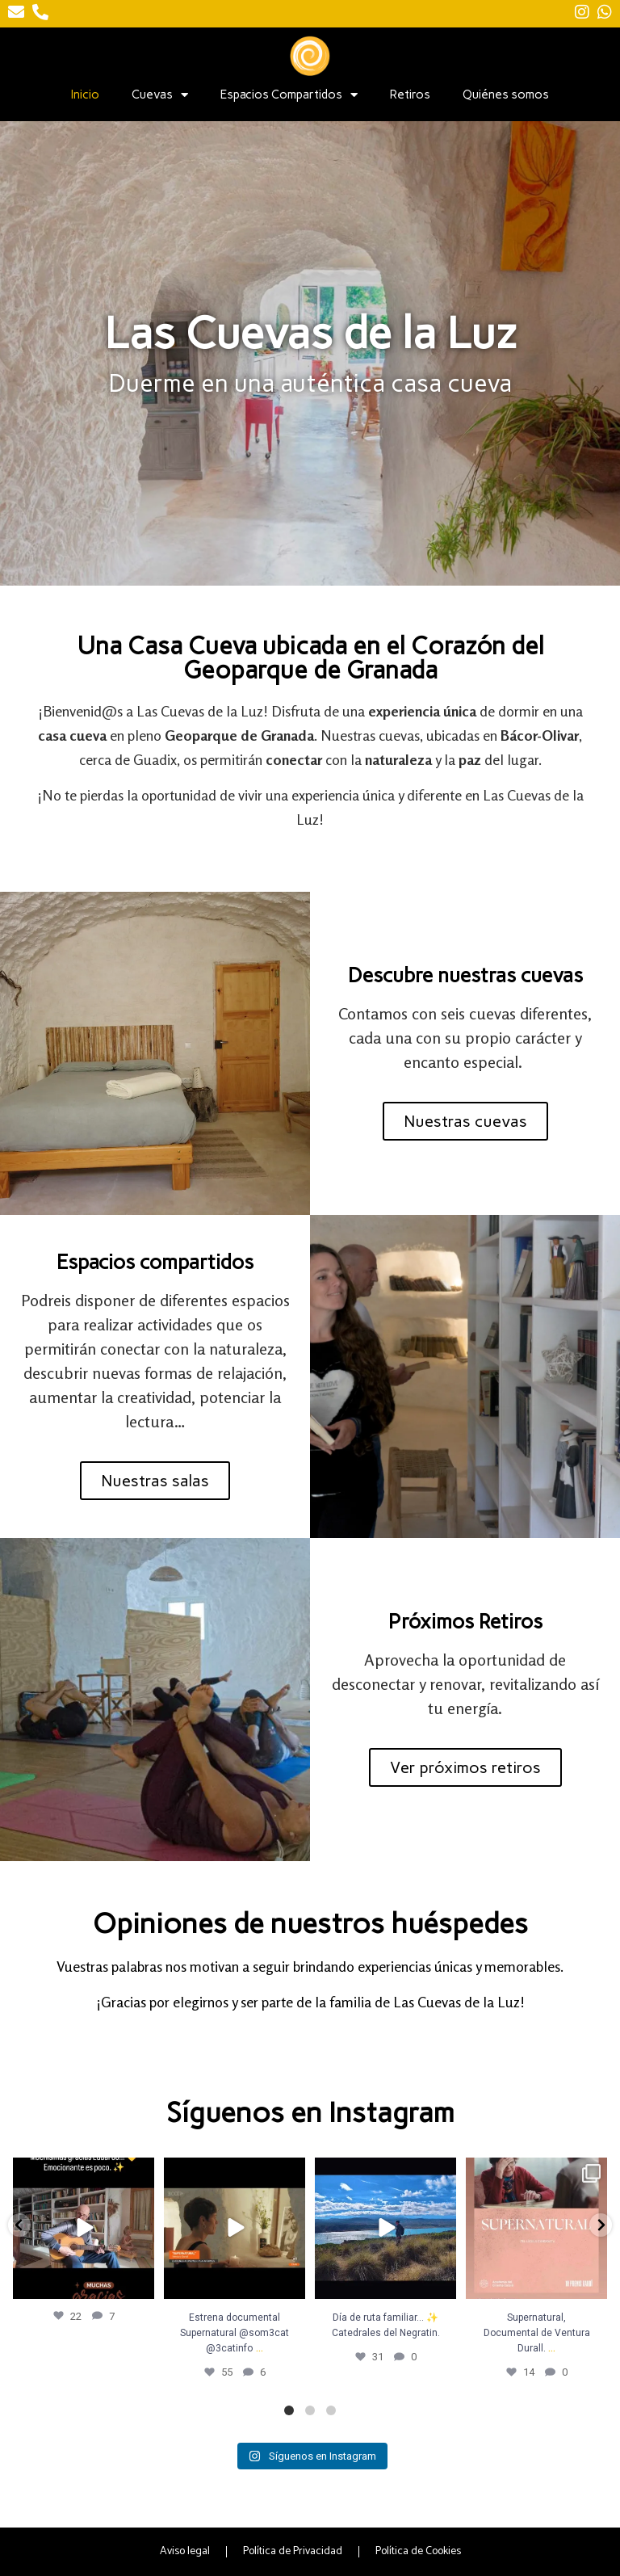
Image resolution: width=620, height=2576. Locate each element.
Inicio (85, 94)
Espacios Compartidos (289, 95)
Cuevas (160, 95)
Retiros (410, 94)
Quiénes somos (506, 94)
